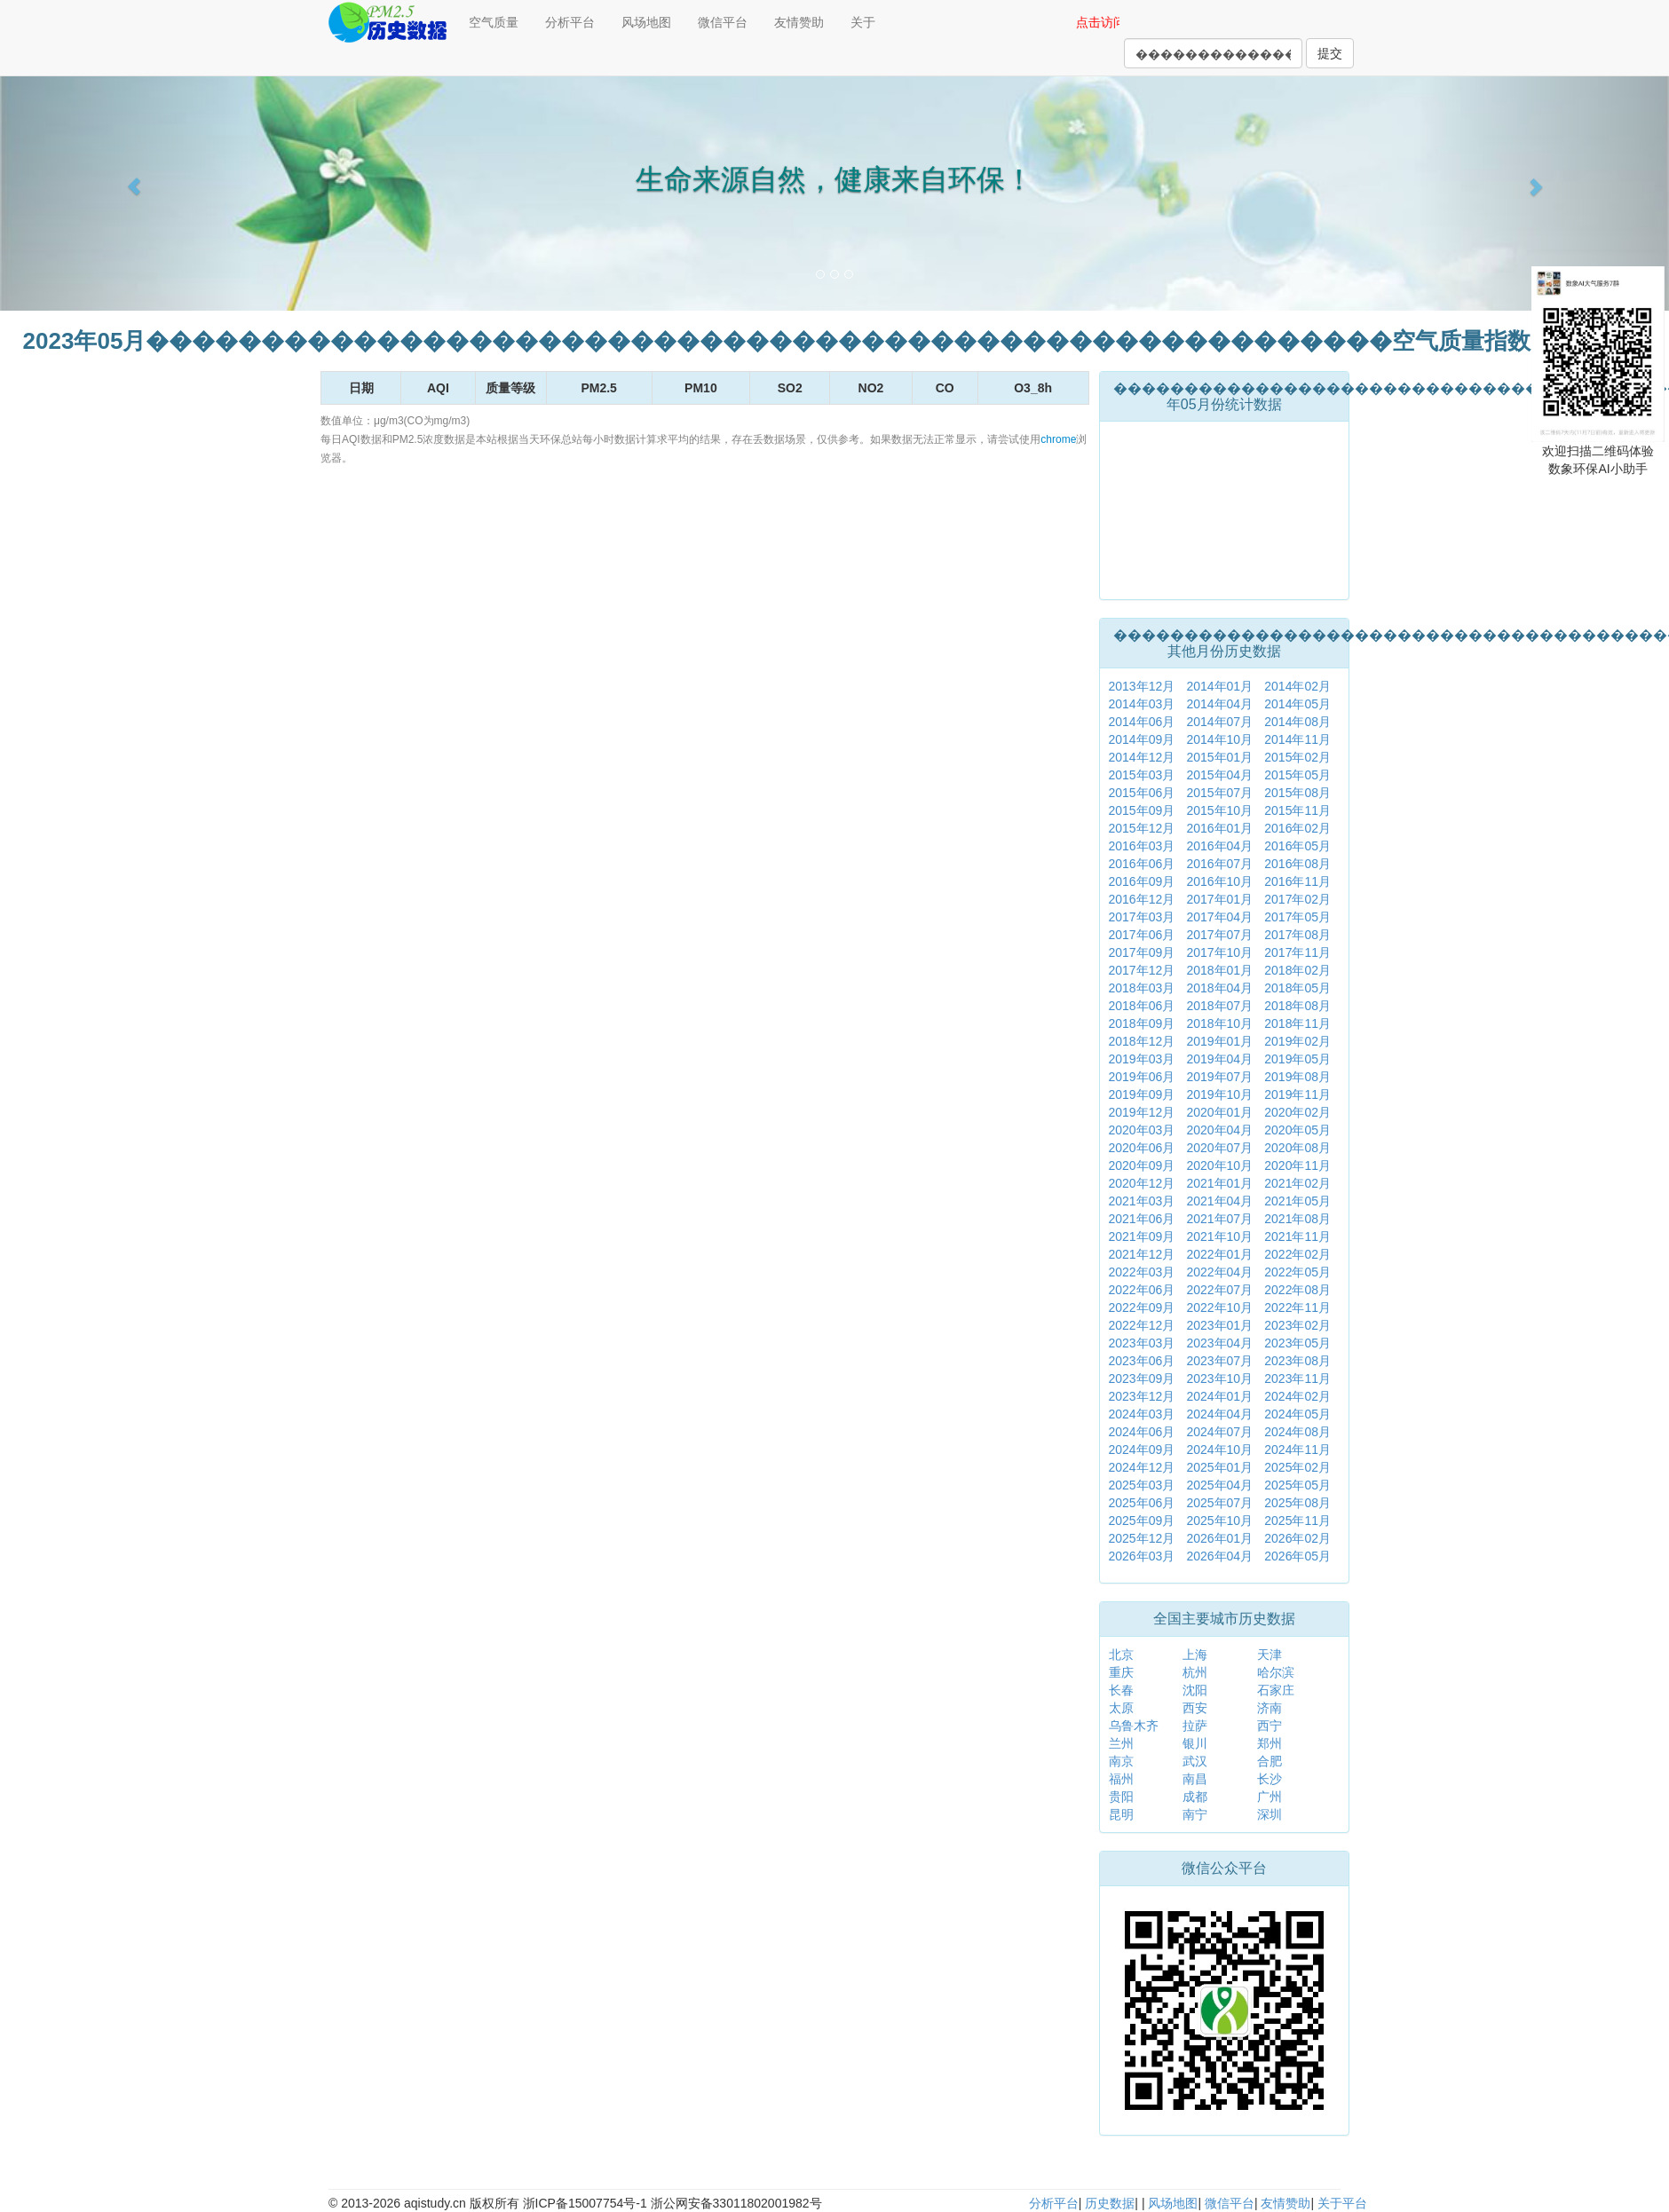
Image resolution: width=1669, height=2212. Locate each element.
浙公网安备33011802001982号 (736, 2203)
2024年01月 (1219, 1396)
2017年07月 (1219, 935)
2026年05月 (1297, 1556)
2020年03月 (1142, 1130)
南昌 (1195, 1779)
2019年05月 (1297, 1059)
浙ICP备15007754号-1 (585, 2203)
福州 (1121, 1779)
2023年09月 (1142, 1378)
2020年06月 (1142, 1148)
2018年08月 (1297, 1006)
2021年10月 (1219, 1236)
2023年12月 (1142, 1396)
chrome (1058, 439)
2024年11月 (1297, 1449)
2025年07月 (1219, 1503)
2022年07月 (1219, 1290)
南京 (1121, 1761)
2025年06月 (1142, 1503)
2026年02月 (1297, 1538)
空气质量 (493, 22)
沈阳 (1195, 1690)
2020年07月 (1219, 1148)
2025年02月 (1297, 1467)
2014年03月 (1142, 704)
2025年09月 (1142, 1520)
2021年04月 (1219, 1201)
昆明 (1121, 1814)
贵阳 (1121, 1796)
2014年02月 (1297, 686)
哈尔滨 (1275, 1672)
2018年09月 (1142, 1023)
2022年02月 (1297, 1254)
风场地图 (646, 22)
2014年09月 (1142, 739)
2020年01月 (1219, 1112)
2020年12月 (1142, 1183)
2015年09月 (1142, 810)
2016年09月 (1142, 881)
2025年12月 (1142, 1538)
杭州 (1195, 1672)
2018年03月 (1142, 988)
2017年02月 (1297, 899)
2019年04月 (1219, 1059)
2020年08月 (1297, 1148)
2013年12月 (1142, 686)
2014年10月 (1219, 739)
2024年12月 (1142, 1467)
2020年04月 (1219, 1130)
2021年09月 (1142, 1236)
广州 (1269, 1796)
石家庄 (1275, 1690)
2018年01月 (1219, 970)
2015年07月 (1219, 793)
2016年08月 (1297, 864)
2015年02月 (1297, 757)
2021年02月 (1297, 1183)
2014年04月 (1219, 704)
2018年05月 (1297, 988)
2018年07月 (1219, 1006)
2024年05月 (1297, 1414)
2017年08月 (1297, 935)
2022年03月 (1142, 1272)
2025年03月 (1142, 1485)
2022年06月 (1142, 1290)
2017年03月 (1142, 917)
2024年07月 (1219, 1432)
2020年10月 (1219, 1165)
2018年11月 (1297, 1023)
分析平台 (570, 22)
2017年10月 (1219, 952)
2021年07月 (1219, 1219)
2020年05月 (1297, 1130)
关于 (862, 22)
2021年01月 (1219, 1183)
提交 (1329, 53)
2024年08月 (1297, 1432)
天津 (1269, 1654)
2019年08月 (1297, 1077)
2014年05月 (1297, 704)
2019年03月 (1142, 1059)
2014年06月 (1142, 722)
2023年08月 (1297, 1361)
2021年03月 (1142, 1201)
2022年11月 (1297, 1307)
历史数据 (1110, 2203)
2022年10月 (1219, 1307)
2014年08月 (1297, 722)
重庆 (1121, 1672)
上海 (1195, 1654)
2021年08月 (1297, 1219)
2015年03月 (1142, 775)
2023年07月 (1219, 1361)
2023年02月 (1297, 1325)
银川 (1195, 1743)
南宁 (1195, 1814)
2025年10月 (1219, 1520)
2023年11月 (1297, 1378)
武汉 (1195, 1761)
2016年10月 (1219, 881)
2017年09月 (1142, 952)
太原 (1121, 1708)
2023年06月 (1142, 1361)
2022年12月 (1142, 1325)
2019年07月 (1219, 1077)
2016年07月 (1219, 864)
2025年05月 (1297, 1485)
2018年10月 (1219, 1023)
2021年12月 (1142, 1254)
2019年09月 (1142, 1094)
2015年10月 (1219, 810)
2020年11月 (1297, 1165)
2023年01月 (1219, 1325)
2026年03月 (1142, 1556)
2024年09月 (1142, 1449)
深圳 (1269, 1814)
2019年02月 (1297, 1041)
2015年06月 (1142, 793)
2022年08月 (1297, 1290)
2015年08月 (1297, 793)
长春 (1121, 1690)
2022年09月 (1142, 1307)
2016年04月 (1219, 846)
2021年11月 (1297, 1236)
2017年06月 (1142, 935)
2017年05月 (1297, 917)
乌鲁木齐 (1134, 1725)
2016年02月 (1297, 828)
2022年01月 (1219, 1254)
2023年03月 (1142, 1343)
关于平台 (1342, 2203)
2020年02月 (1297, 1112)
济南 (1269, 1708)
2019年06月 (1142, 1077)
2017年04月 (1219, 917)
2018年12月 (1142, 1041)
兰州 (1121, 1743)
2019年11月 (1297, 1094)
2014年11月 (1297, 739)
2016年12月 (1142, 899)
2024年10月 (1219, 1449)
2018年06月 (1142, 1006)
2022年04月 (1219, 1272)
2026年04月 (1219, 1556)
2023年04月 (1219, 1343)
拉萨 (1195, 1725)
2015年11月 (1297, 810)
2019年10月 (1219, 1094)
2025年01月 (1219, 1467)
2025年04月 (1219, 1485)
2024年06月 (1142, 1432)
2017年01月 (1219, 899)
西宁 (1269, 1725)
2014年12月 (1142, 757)
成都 (1195, 1796)
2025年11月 (1297, 1520)
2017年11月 (1297, 952)
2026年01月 (1219, 1538)
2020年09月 (1142, 1165)
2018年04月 (1219, 988)
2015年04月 (1219, 775)
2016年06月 (1142, 864)
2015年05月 (1297, 775)
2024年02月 (1297, 1396)
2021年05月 (1297, 1201)
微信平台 (722, 22)
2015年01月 (1219, 757)
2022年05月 (1297, 1272)
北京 (1121, 1654)
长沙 (1269, 1779)
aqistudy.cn (435, 2203)
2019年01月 (1219, 1041)
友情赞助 (799, 22)
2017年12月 (1142, 970)
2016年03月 (1142, 846)
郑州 (1269, 1743)
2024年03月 (1142, 1414)
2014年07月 (1219, 722)
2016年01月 (1219, 828)
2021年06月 (1142, 1219)
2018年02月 (1297, 970)
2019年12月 (1142, 1112)
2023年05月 (1297, 1343)
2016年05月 (1297, 846)
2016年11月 (1297, 881)
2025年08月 (1297, 1503)
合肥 (1269, 1761)
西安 (1195, 1708)
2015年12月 (1142, 828)
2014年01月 (1219, 686)
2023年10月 (1219, 1378)
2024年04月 (1219, 1414)
